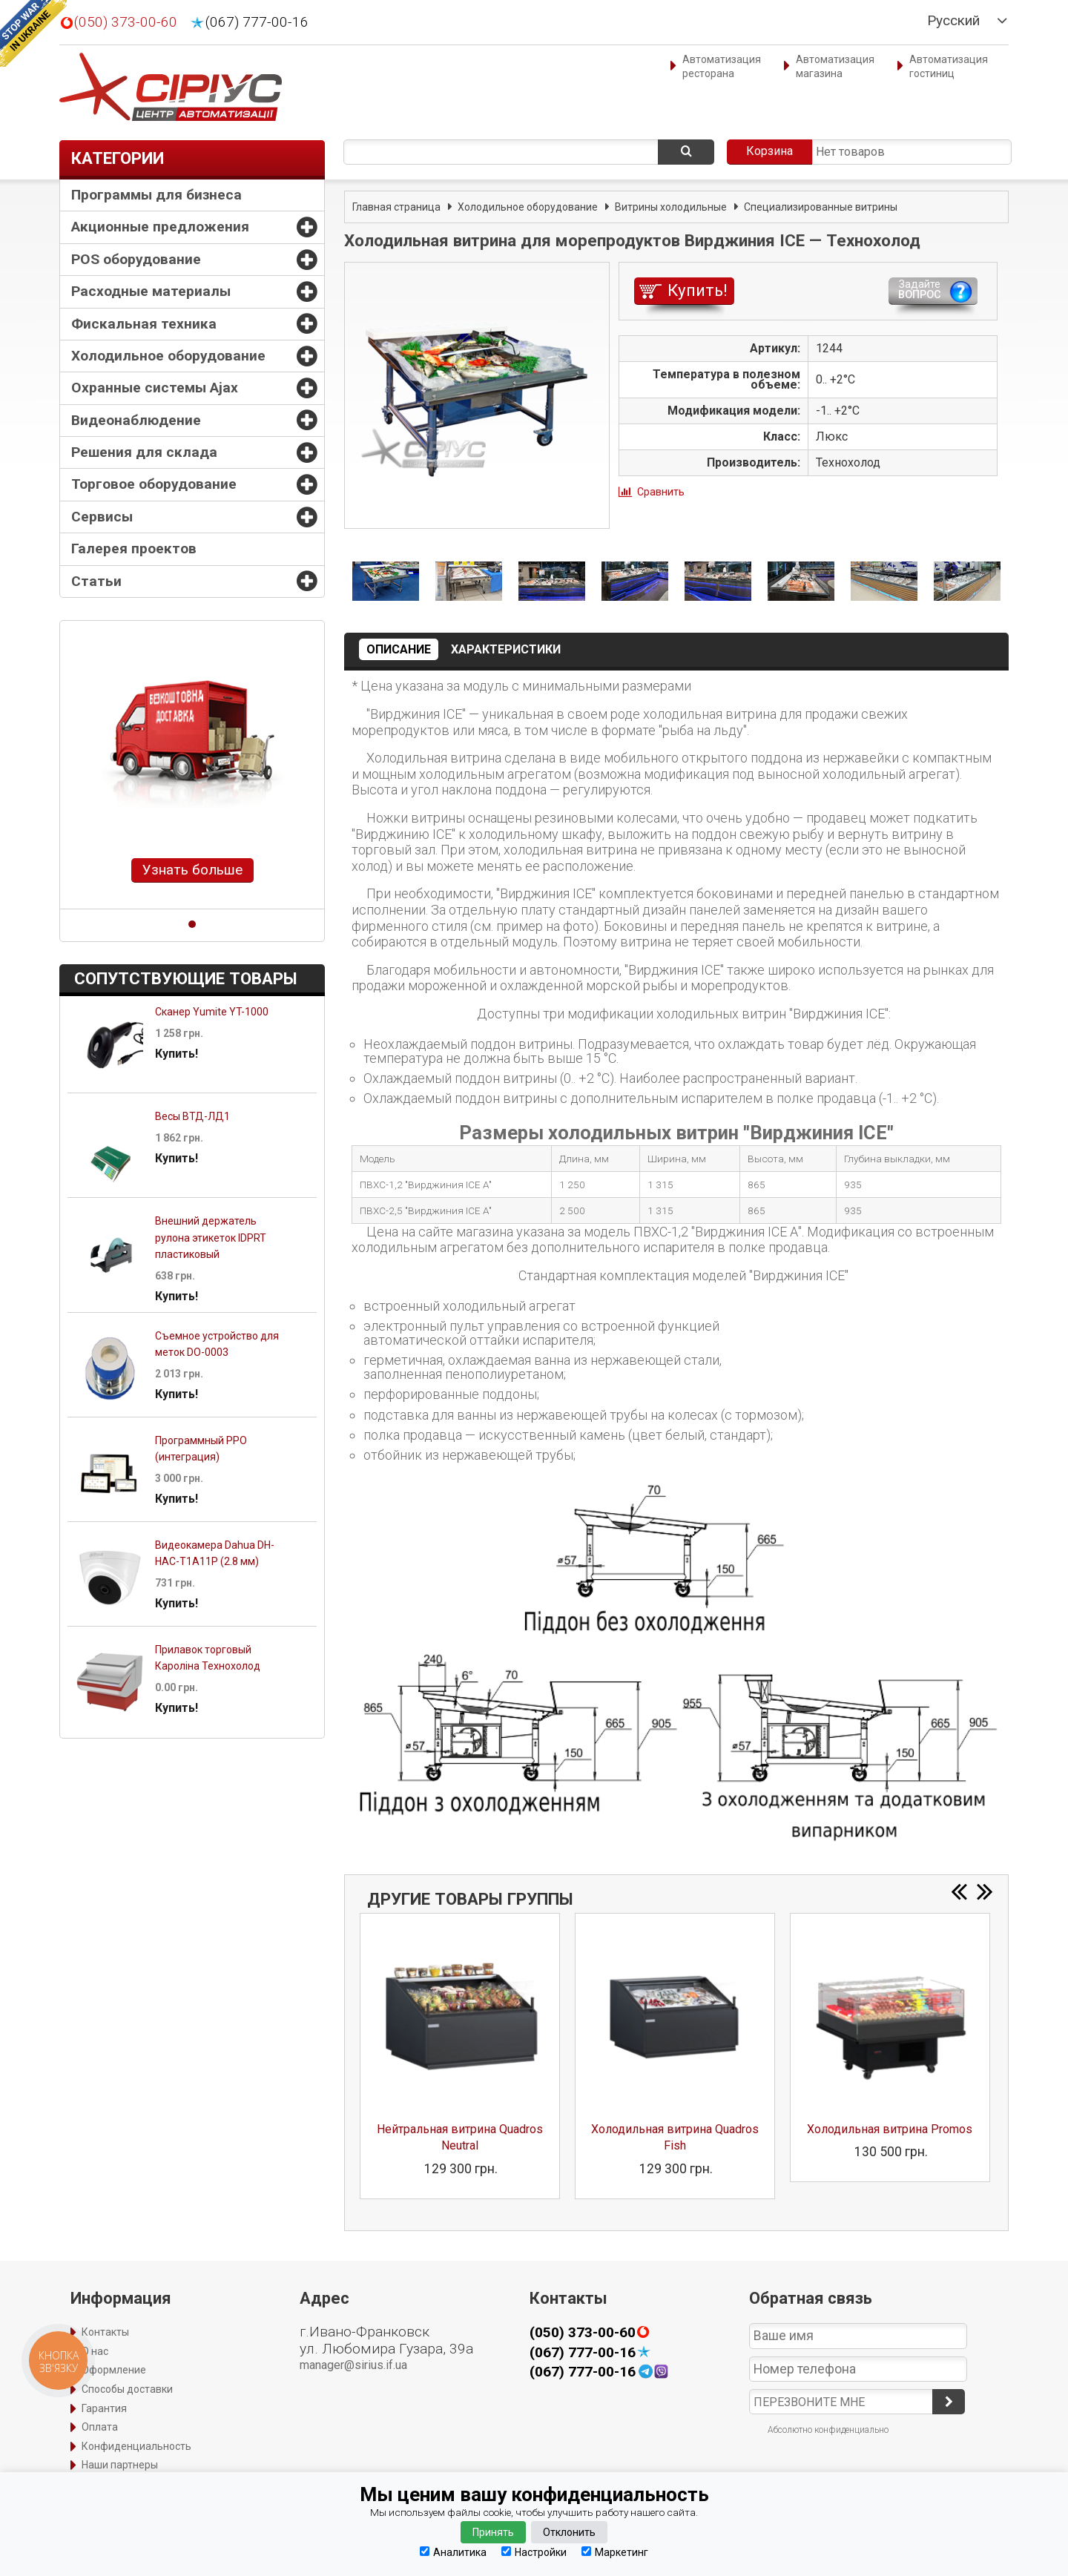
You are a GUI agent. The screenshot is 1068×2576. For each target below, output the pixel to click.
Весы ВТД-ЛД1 (192, 1116)
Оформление (114, 2370)
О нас (95, 2351)
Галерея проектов (134, 548)
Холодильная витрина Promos (889, 2129)
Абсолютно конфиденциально (828, 2430)
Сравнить (661, 492)
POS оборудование (136, 259)
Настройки (534, 2551)
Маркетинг (614, 2551)
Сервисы (102, 516)
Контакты (105, 2332)
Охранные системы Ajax (154, 387)
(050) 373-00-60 (125, 22)
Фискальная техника (144, 323)
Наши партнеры (120, 2465)
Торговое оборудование (154, 484)
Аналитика (453, 2551)
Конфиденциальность (136, 2446)
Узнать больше (192, 869)
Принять (493, 2532)
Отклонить (569, 2532)
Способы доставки (127, 2389)
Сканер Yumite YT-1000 (211, 1012)
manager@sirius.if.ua (353, 2365)
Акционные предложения (160, 226)
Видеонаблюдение (136, 420)
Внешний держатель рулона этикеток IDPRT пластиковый (210, 1237)
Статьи (96, 581)
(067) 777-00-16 (257, 22)
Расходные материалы (151, 291)
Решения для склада (144, 452)
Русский (953, 21)
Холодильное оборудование (168, 355)
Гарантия (104, 2408)
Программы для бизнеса (156, 194)
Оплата (100, 2427)
